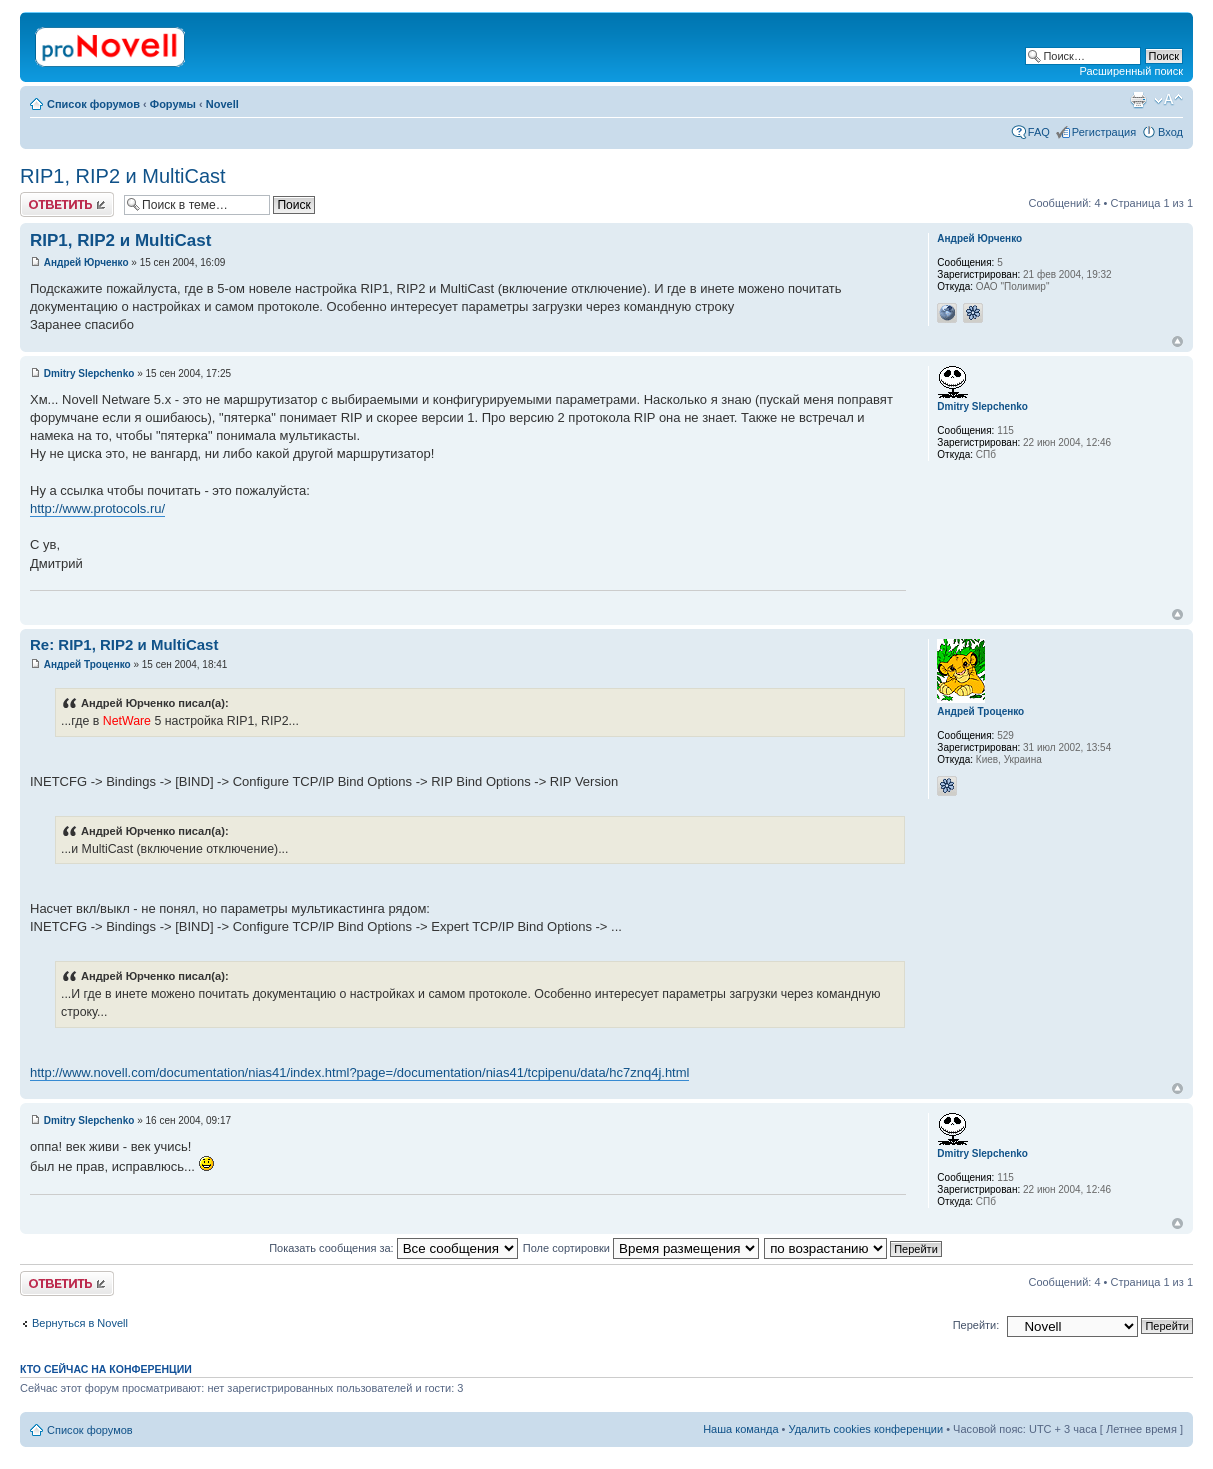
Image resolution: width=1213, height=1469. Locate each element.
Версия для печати (1138, 100)
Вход (1170, 132)
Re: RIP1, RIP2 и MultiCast (124, 644)
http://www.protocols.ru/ (97, 508)
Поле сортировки (641, 1248)
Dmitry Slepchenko (89, 373)
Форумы (173, 104)
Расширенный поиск (1131, 71)
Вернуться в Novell (80, 1323)
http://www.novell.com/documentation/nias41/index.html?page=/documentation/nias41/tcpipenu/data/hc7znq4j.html (359, 1072)
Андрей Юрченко (86, 262)
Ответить (67, 204)
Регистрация (1104, 132)
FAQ (1039, 132)
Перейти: (976, 1325)
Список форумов (93, 104)
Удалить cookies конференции (866, 1429)
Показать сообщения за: (393, 1248)
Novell (222, 104)
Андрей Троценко (87, 664)
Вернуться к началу (1177, 341)
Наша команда (740, 1429)
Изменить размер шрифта (1168, 100)
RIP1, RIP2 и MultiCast (123, 176)
